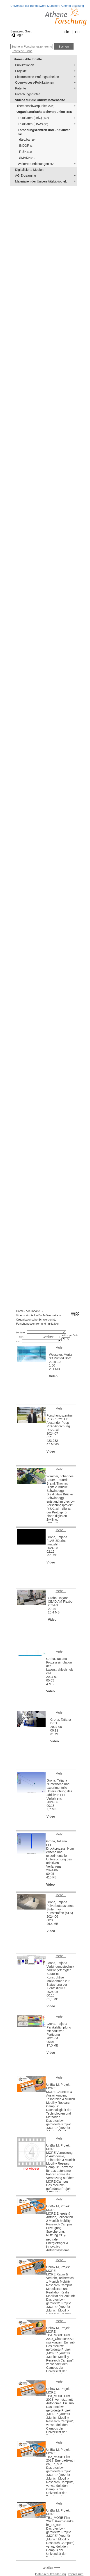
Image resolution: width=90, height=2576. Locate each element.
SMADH (27, 158)
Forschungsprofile (27, 94)
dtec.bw (27, 139)
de (67, 32)
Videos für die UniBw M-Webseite (40, 100)
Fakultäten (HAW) (33, 124)
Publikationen (24, 65)
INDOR (26, 145)
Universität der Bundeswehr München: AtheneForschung (47, 5)
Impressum (75, 2574)
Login (16, 35)
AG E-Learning (25, 175)
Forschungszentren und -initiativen (44, 131)
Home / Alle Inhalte (28, 59)
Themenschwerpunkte (35, 106)
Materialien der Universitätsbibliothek (41, 181)
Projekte (21, 71)
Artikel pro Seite (70, 1335)
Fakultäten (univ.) (33, 118)
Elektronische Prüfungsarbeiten (37, 77)
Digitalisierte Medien (29, 169)
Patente (20, 88)
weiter (48, 1337)
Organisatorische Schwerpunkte (44, 112)
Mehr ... (60, 1347)
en (77, 32)
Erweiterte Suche (22, 51)
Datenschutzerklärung (50, 2574)
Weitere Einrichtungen (36, 164)
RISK (25, 151)
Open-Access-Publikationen (34, 82)
